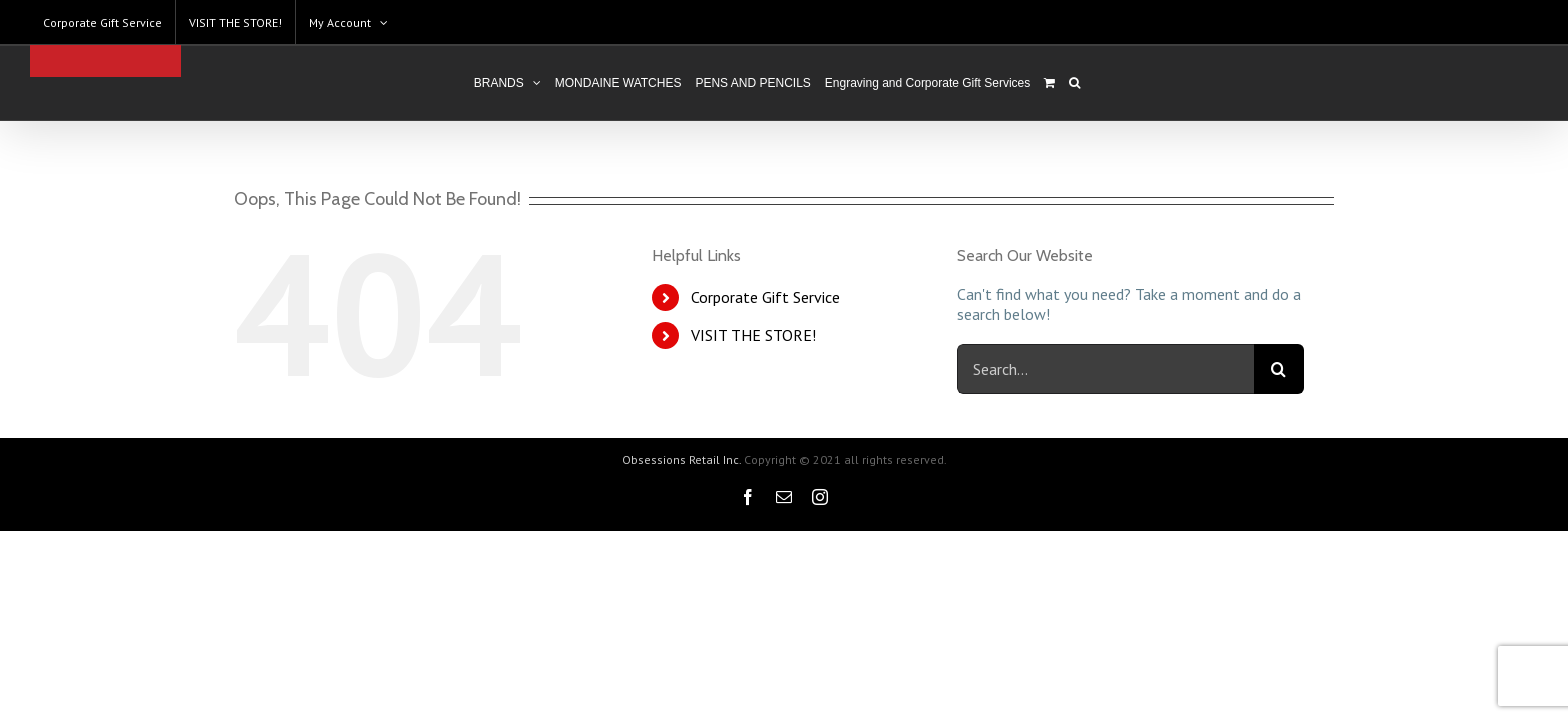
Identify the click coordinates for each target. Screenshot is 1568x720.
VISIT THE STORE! (753, 335)
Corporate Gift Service (765, 297)
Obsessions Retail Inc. (681, 459)
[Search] (1116, 83)
